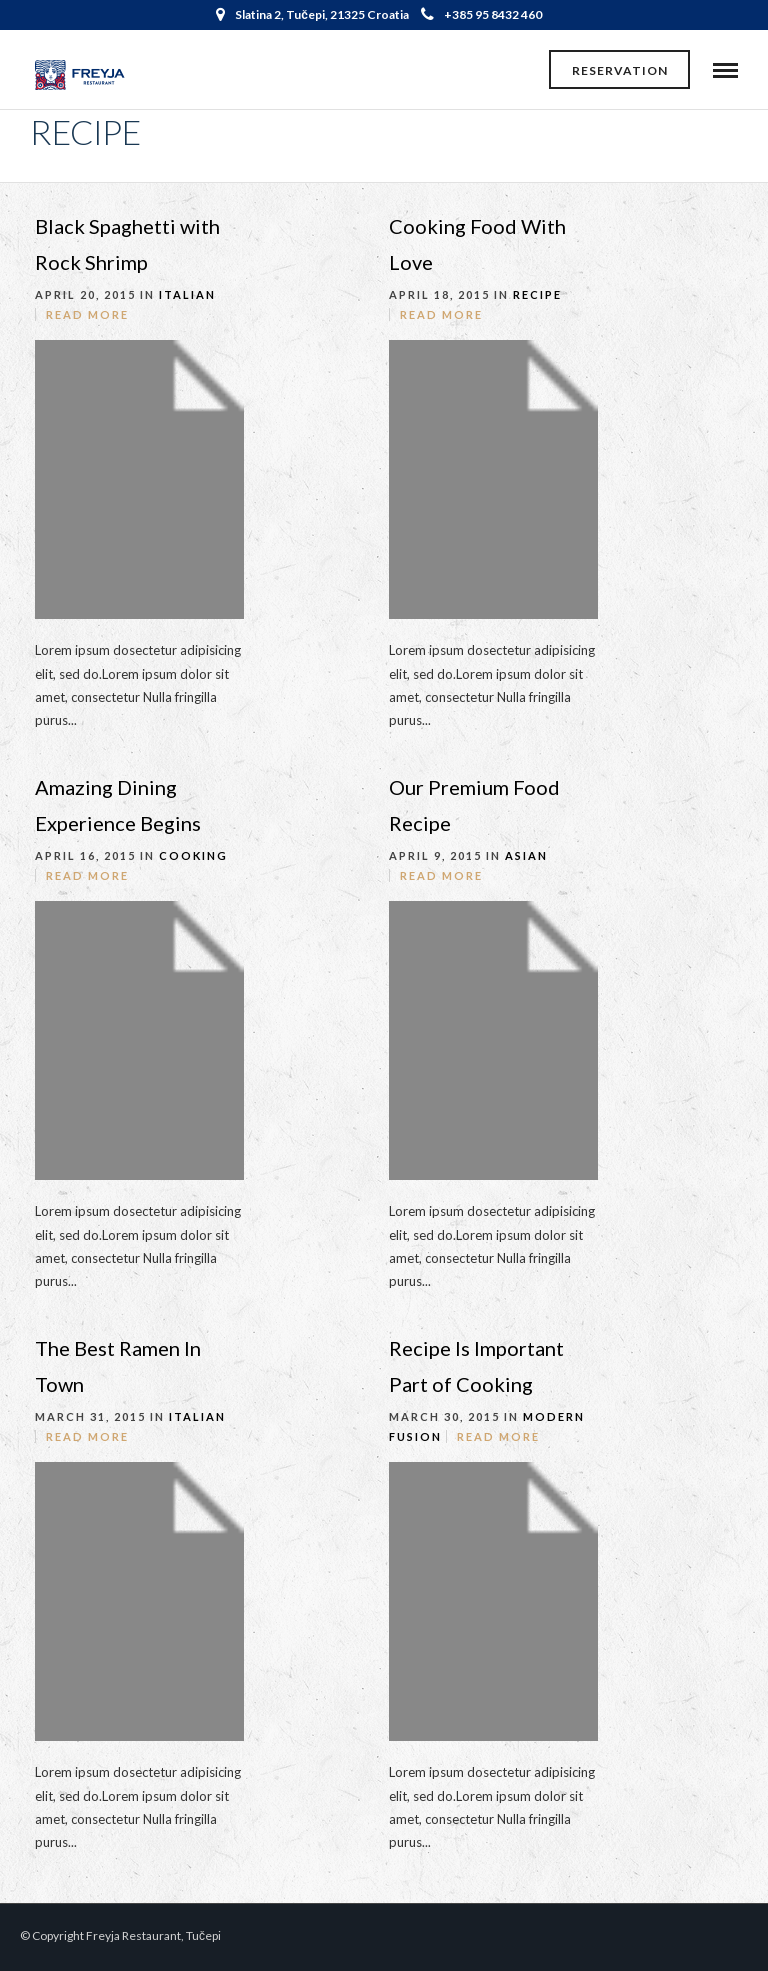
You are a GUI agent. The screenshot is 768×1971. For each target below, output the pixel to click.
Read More (87, 314)
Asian (526, 855)
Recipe (537, 294)
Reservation (620, 70)
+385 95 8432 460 (481, 14)
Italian (187, 294)
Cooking (193, 855)
